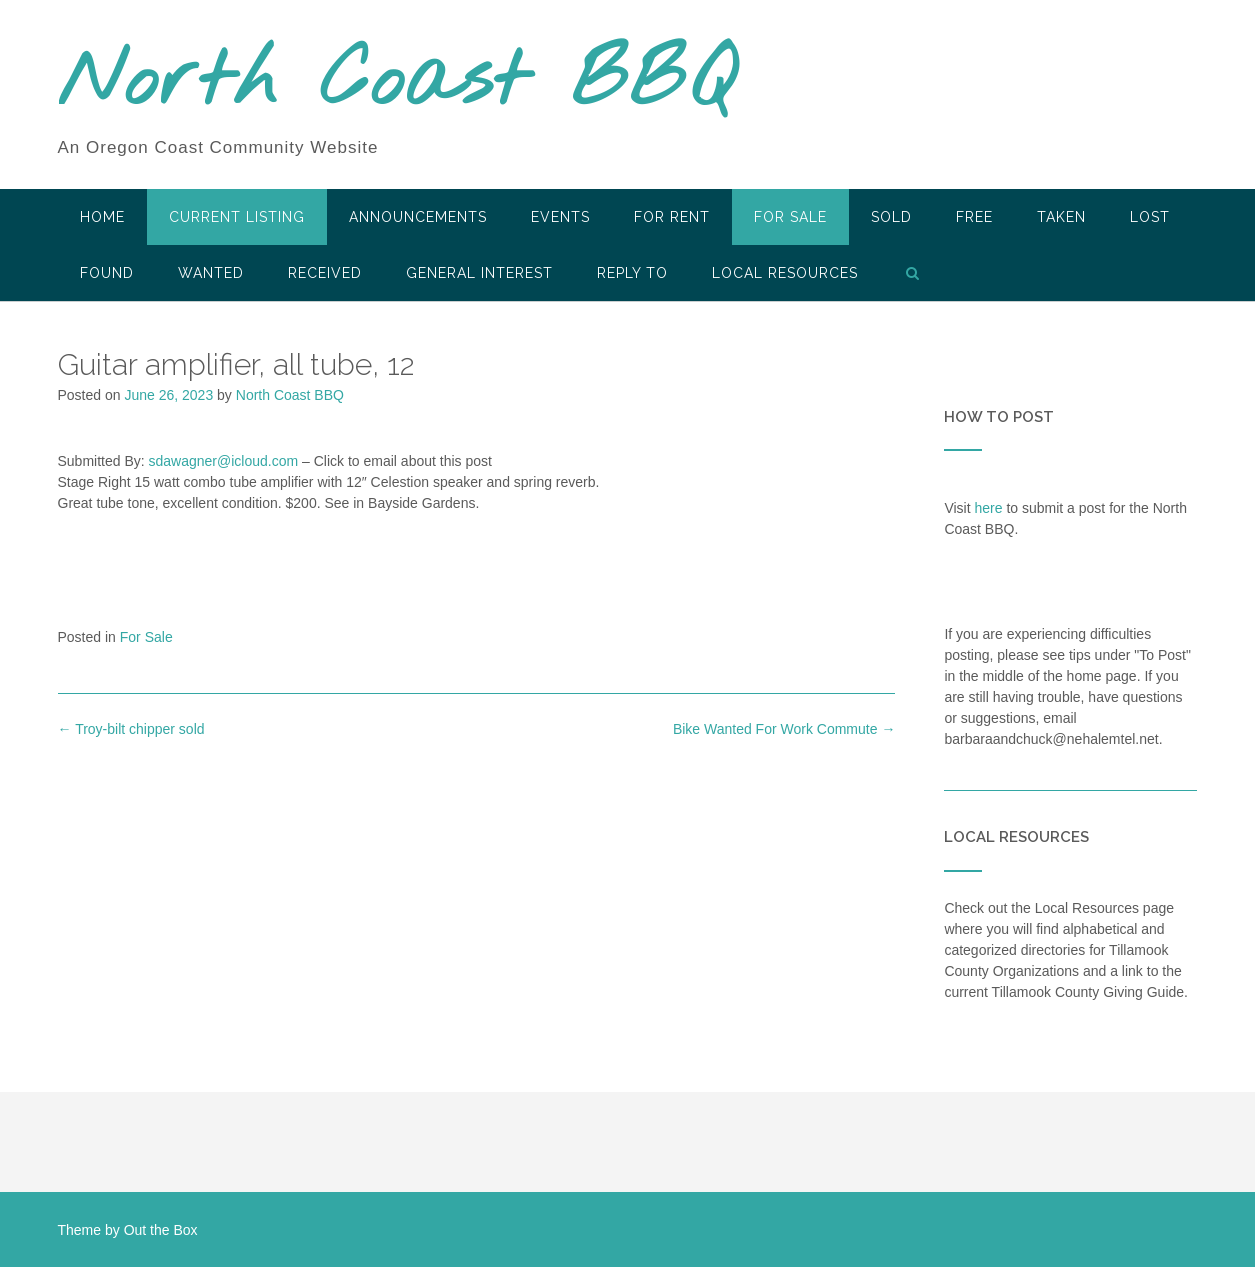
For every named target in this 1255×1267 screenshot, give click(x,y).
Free (974, 217)
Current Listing (237, 217)
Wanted (211, 273)
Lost (1150, 217)
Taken (1061, 217)
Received (325, 273)
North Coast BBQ (396, 83)
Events (560, 217)
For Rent (672, 217)
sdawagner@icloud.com (224, 461)
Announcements (418, 217)
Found (107, 273)
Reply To (632, 273)
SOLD (891, 217)
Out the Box (161, 1230)
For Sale (790, 217)
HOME (102, 217)
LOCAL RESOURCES (785, 273)
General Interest (479, 273)
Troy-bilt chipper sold (131, 729)
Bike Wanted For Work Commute (784, 729)
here (989, 508)
